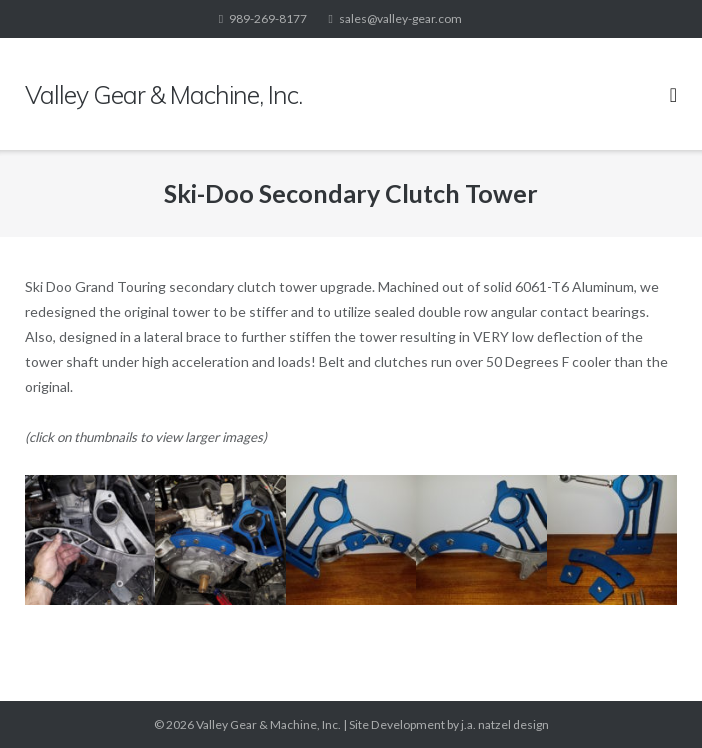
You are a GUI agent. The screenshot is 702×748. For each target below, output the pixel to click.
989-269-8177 (268, 18)
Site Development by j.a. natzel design (449, 724)
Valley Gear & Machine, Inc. (268, 724)
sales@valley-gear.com (400, 18)
